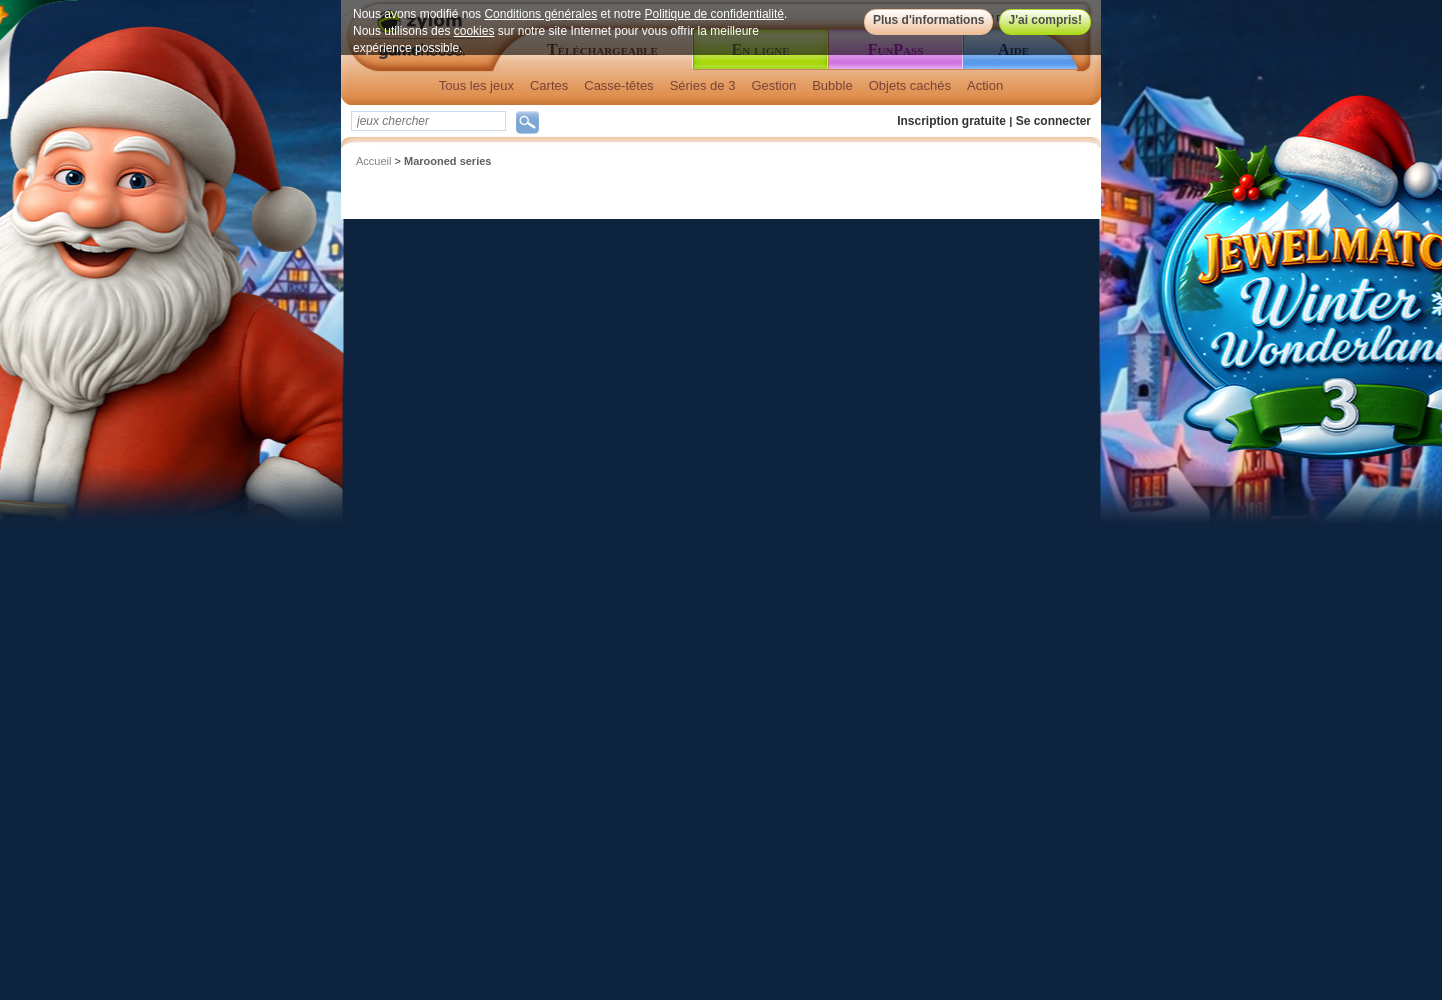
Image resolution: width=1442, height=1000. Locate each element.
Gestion (773, 85)
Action (985, 85)
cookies (474, 31)
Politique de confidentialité (714, 14)
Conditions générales (540, 14)
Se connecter (1053, 121)
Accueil (373, 161)
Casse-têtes (618, 85)
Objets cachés (910, 85)
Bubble (832, 85)
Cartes (549, 85)
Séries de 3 (703, 85)
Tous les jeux (476, 85)
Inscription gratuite (951, 121)
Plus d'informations (929, 20)
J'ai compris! (1045, 20)
